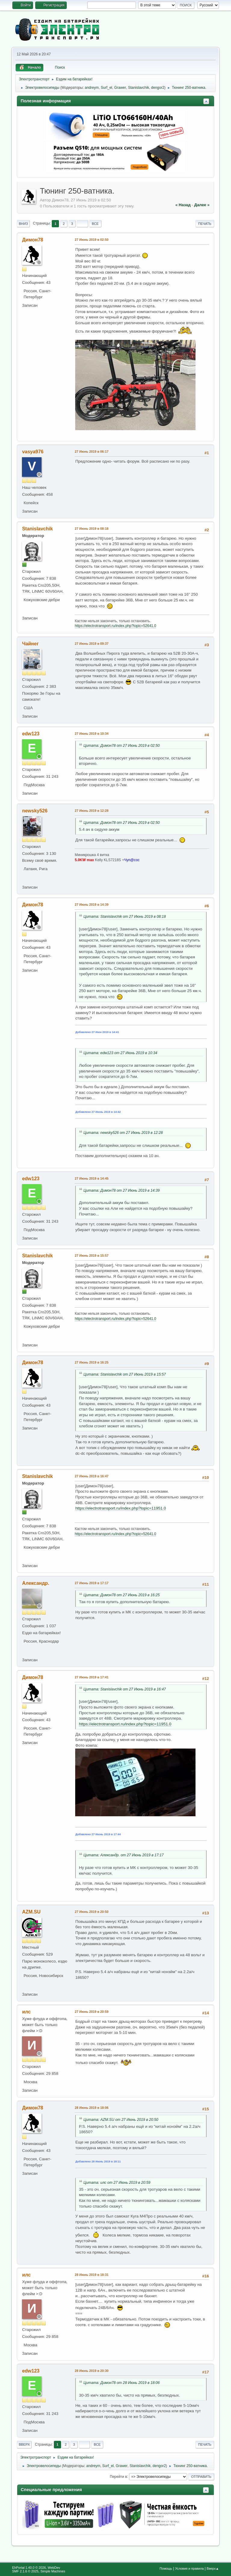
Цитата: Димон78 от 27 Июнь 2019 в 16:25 (121, 1595)
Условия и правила (189, 2568)
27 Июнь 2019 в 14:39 (91, 904)
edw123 (30, 733)
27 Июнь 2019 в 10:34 (91, 733)
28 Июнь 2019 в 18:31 (91, 2275)
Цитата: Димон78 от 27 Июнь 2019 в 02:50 (121, 745)
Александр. (35, 1583)
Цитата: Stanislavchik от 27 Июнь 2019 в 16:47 (124, 1689)
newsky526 (34, 810)
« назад (183, 205)
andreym (92, 87)
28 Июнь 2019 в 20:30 (91, 2371)
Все (95, 223)
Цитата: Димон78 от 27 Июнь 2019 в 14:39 (121, 1190)
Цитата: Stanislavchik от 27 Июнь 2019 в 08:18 (124, 916)
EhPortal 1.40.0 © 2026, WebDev (36, 2567)
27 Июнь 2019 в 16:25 (91, 1362)
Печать (204, 223)
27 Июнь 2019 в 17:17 (91, 1583)
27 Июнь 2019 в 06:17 (91, 451)
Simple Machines (53, 2571)
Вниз (23, 223)
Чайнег (30, 643)
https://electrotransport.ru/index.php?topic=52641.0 (115, 626)
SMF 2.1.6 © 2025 (25, 2571)
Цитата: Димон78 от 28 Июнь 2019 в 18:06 (121, 2383)
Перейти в (118, 2476)
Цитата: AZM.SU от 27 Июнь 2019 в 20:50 (120, 2120)
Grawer (120, 87)
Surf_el (106, 87)
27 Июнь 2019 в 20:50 (91, 1911)
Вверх (24, 2444)
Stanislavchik (138, 87)
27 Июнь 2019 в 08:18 (91, 528)
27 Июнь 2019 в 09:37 (91, 643)
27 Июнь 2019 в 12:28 (91, 810)
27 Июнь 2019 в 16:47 (91, 1476)
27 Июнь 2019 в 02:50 (91, 239)
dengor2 (157, 87)
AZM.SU (31, 1911)
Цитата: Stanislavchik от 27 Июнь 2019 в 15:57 (124, 1374)
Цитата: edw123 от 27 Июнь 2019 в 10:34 (120, 1053)
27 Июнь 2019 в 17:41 (91, 1677)
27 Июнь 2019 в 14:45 (91, 1178)
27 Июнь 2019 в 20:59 (91, 2011)
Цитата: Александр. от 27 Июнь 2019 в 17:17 (123, 1855)
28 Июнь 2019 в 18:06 (91, 2107)
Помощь (165, 2568)
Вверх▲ (213, 2568)
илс (26, 2011)
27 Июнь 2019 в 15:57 (91, 1255)
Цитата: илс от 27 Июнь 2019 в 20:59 (116, 2182)
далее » (201, 205)
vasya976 (32, 451)
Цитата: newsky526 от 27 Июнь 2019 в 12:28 (123, 1133)
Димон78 (32, 239)
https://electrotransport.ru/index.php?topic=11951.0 (120, 1508)
